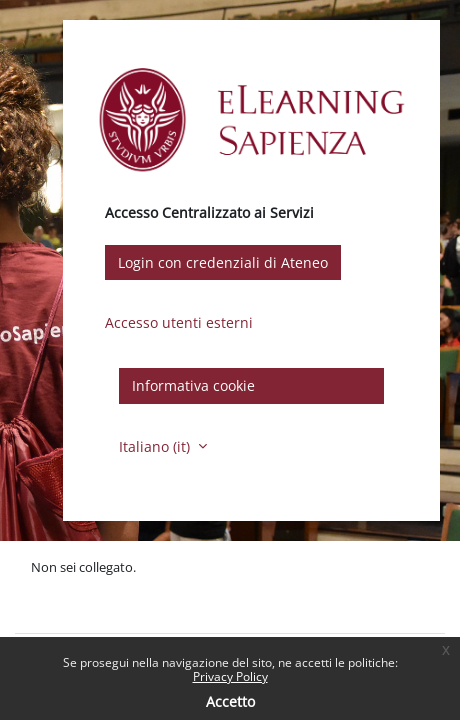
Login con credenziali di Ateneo (223, 262)
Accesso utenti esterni (179, 322)
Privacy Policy (230, 676)
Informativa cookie (193, 385)
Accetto (230, 701)
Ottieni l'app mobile (89, 607)
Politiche (56, 587)
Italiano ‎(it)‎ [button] (156, 446)
